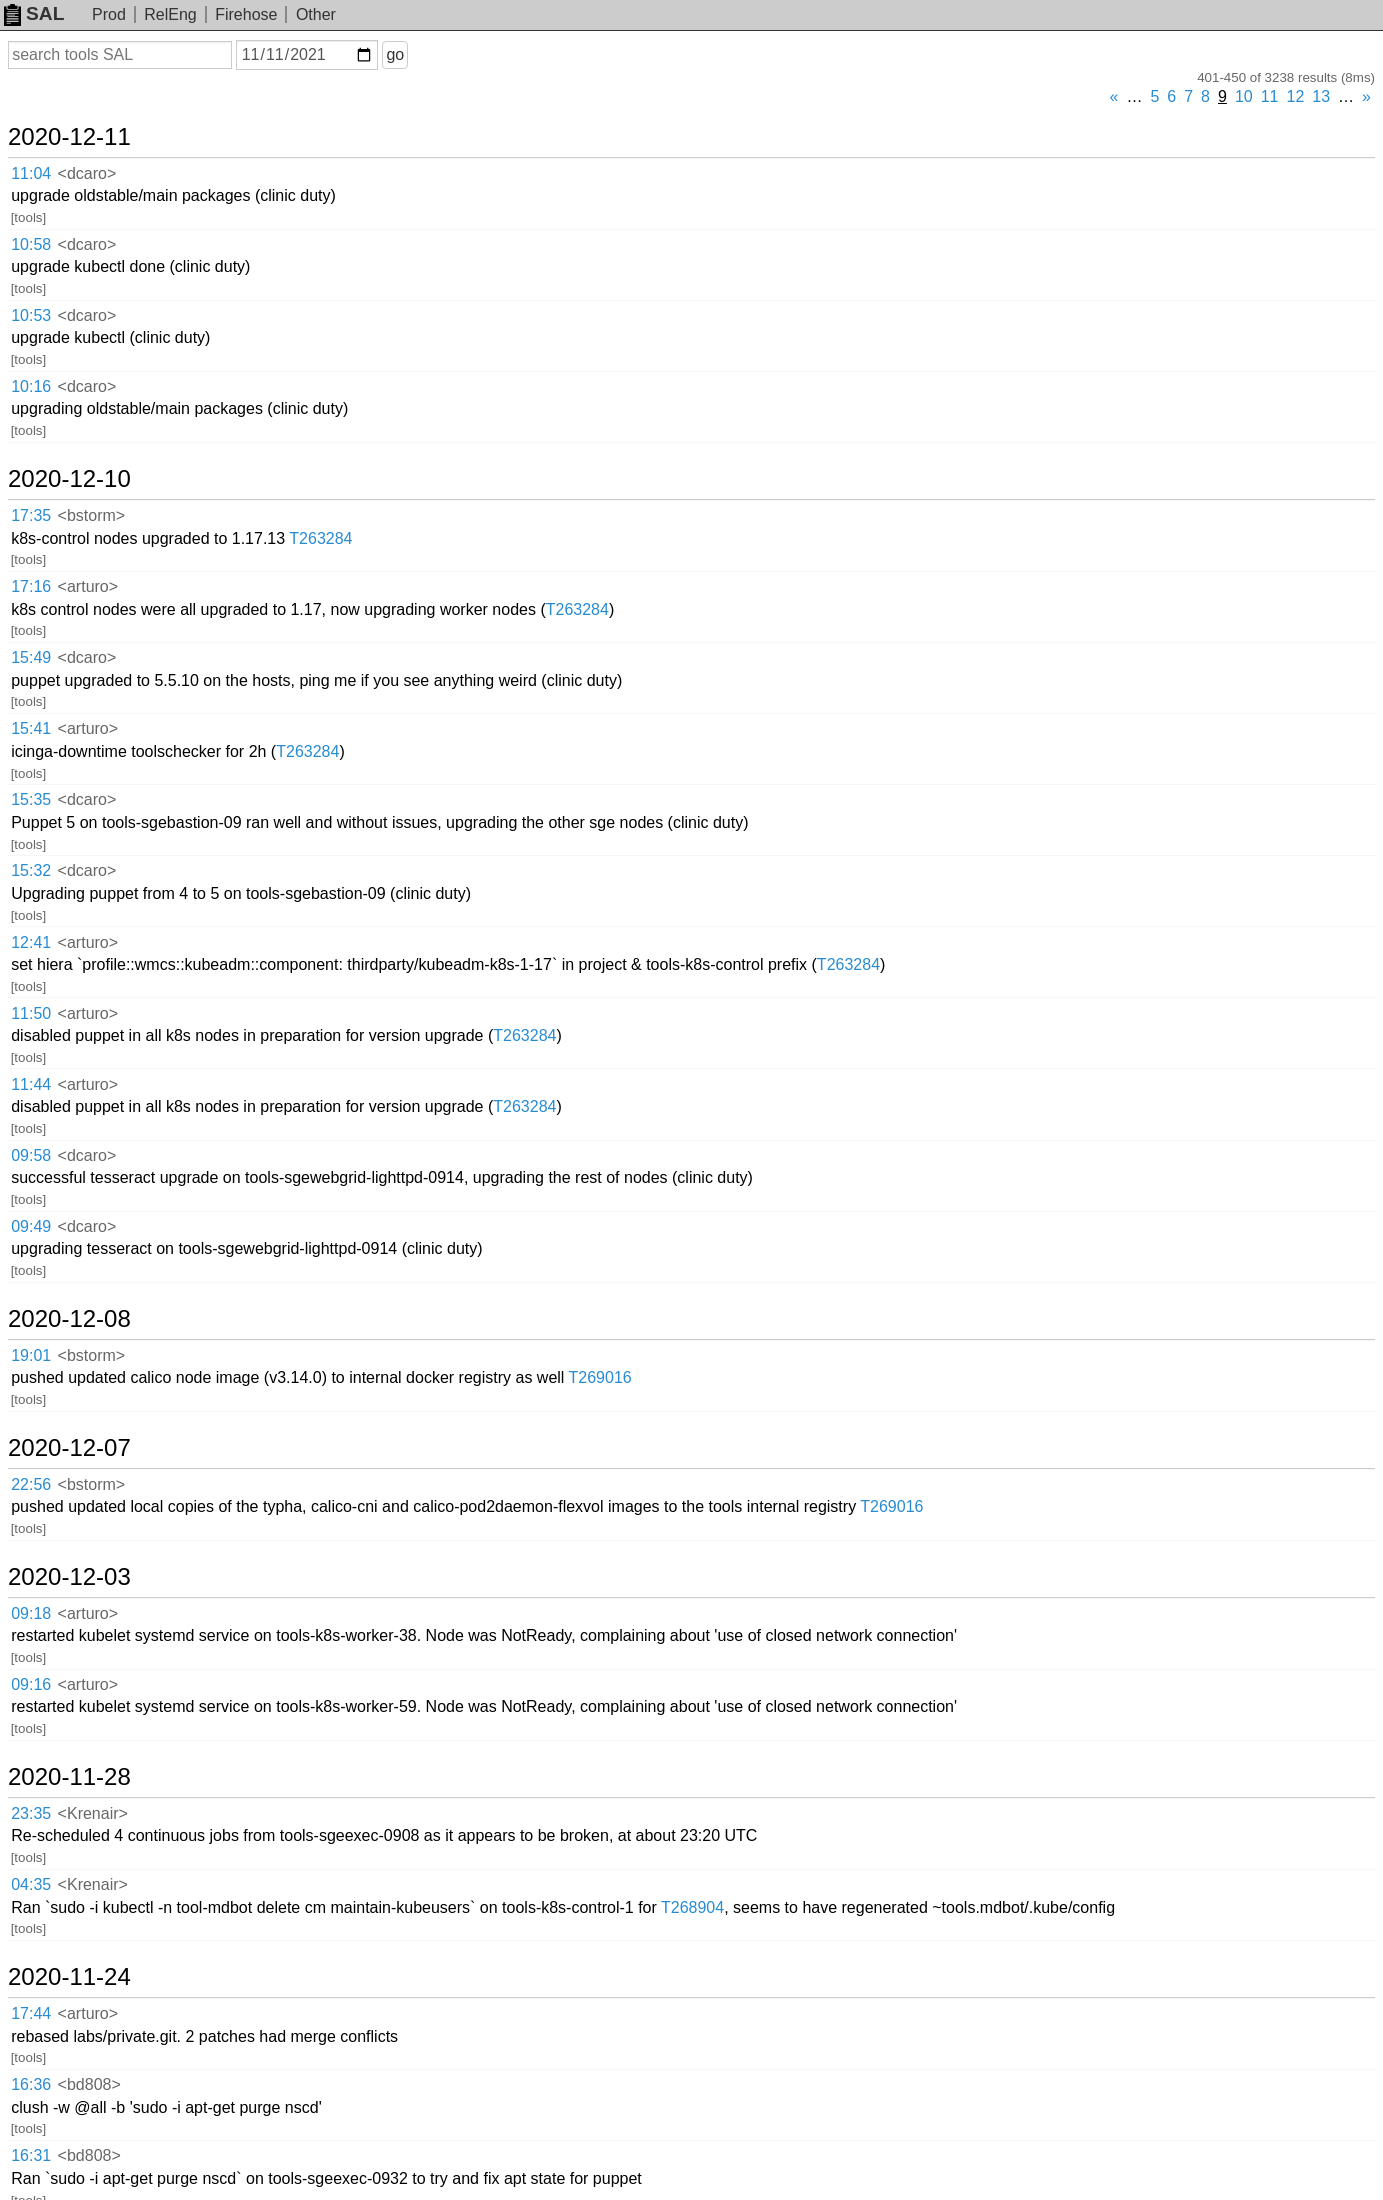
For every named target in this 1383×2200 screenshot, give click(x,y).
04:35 (31, 1884)
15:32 (31, 870)
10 (1244, 96)
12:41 (31, 942)
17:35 (31, 515)
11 (1270, 96)
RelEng (170, 14)
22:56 (31, 1484)
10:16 (31, 386)
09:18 (31, 1613)
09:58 (31, 1155)
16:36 (31, 2084)
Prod (109, 14)
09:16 (31, 1684)
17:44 (31, 2013)
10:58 (31, 244)
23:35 (31, 1813)
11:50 (31, 1013)
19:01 (31, 1355)
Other (316, 14)
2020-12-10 (69, 479)
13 (1321, 96)
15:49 (31, 657)
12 (1296, 96)
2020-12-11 (69, 137)
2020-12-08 (69, 1319)
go (395, 54)
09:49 (31, 1226)
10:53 (31, 315)
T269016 (600, 1377)
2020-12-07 (69, 1448)
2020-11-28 (69, 1777)
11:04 (31, 173)
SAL (34, 13)
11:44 (31, 1084)
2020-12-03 (69, 1577)
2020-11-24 (69, 1977)
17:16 (31, 586)
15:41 (31, 728)
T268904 (692, 1907)
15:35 (31, 799)
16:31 (31, 2155)
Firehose (246, 14)
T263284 (320, 538)
